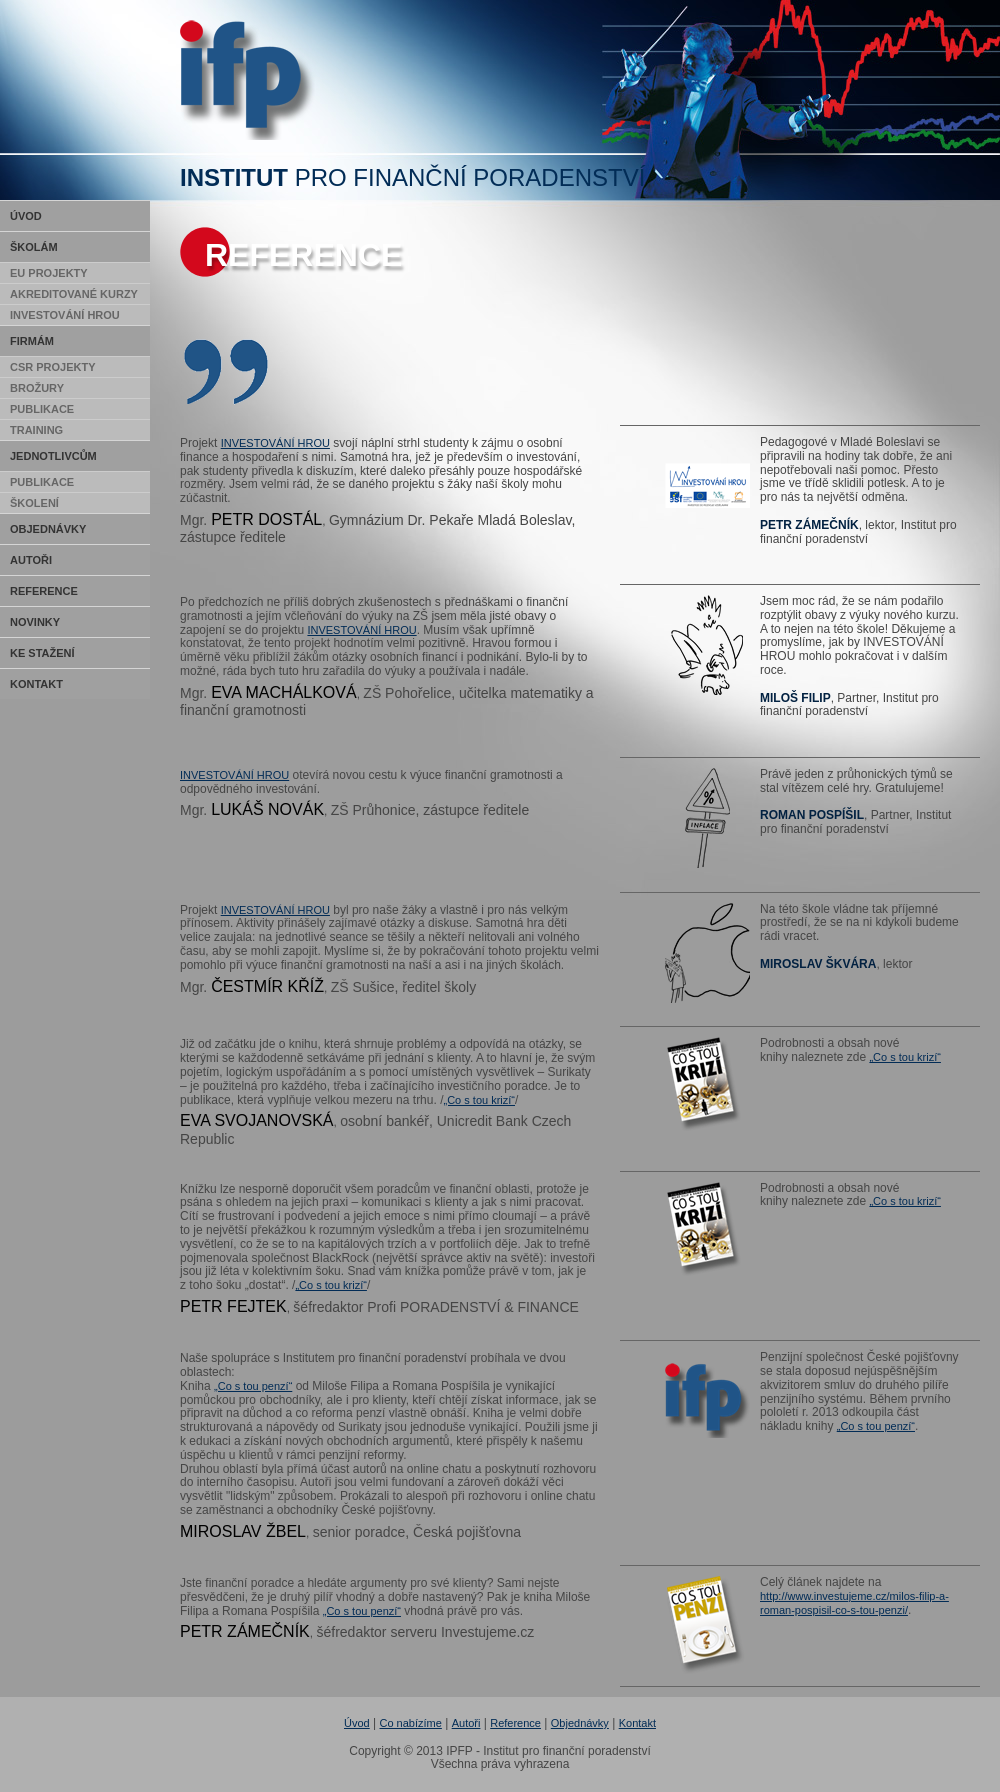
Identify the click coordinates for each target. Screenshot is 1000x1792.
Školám (34, 247)
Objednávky (48, 529)
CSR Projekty (53, 367)
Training (36, 430)
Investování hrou (65, 315)
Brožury (37, 388)
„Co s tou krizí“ (479, 1100)
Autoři (31, 560)
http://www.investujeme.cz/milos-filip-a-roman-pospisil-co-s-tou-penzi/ (854, 1603)
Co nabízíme (411, 1723)
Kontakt (36, 684)
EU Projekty (49, 273)
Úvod (26, 216)
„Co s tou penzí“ (253, 1386)
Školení (34, 503)
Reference (44, 591)
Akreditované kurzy (74, 294)
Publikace (42, 409)
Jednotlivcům (53, 456)
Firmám (32, 341)
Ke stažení (42, 653)
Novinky (35, 622)
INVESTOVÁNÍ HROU (275, 443)
